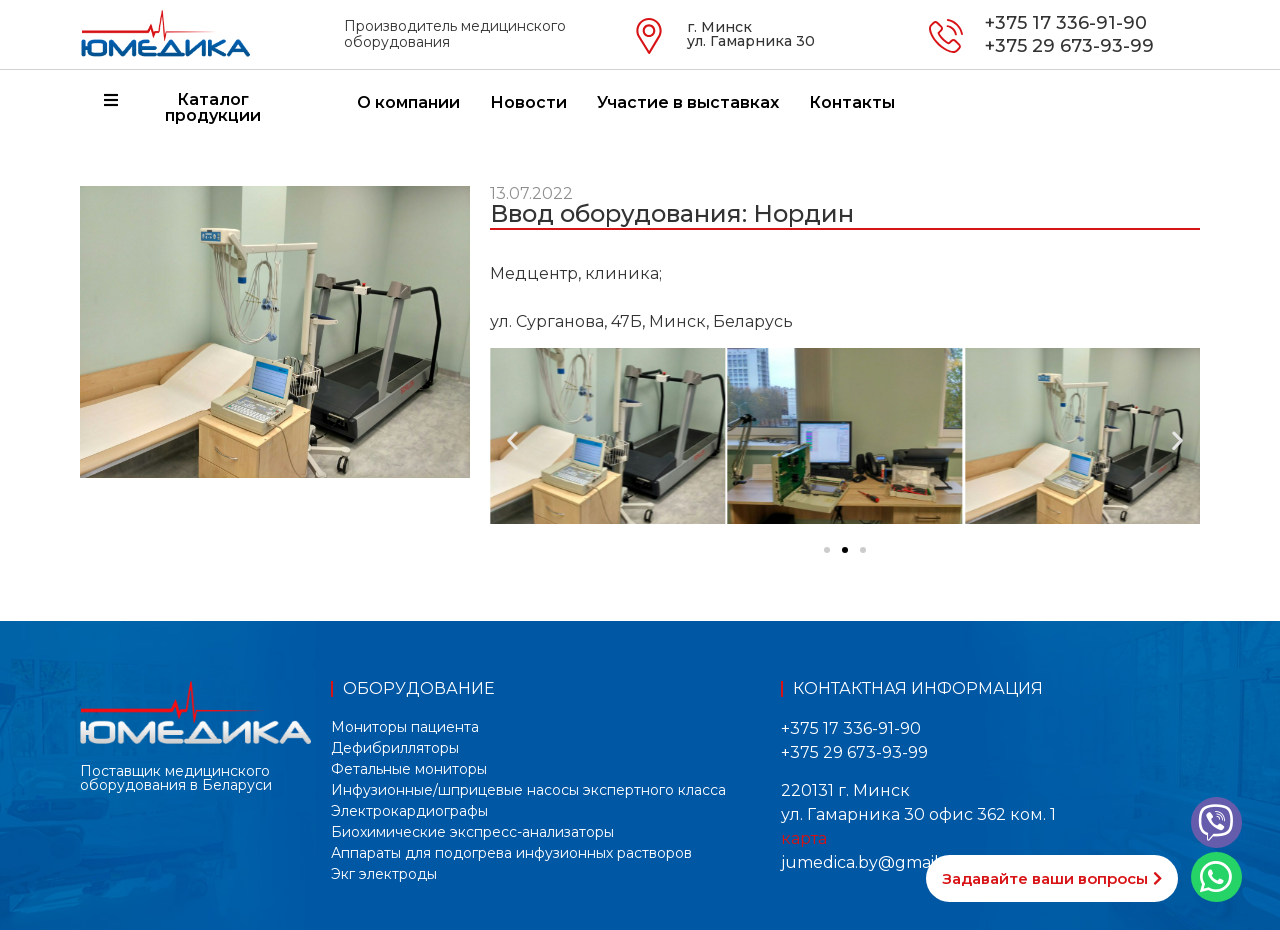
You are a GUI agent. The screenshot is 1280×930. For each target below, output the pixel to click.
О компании (408, 102)
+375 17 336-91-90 (1066, 23)
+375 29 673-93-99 (1069, 46)
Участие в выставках (688, 102)
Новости (528, 102)
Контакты (852, 102)
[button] (512, 439)
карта (804, 838)
